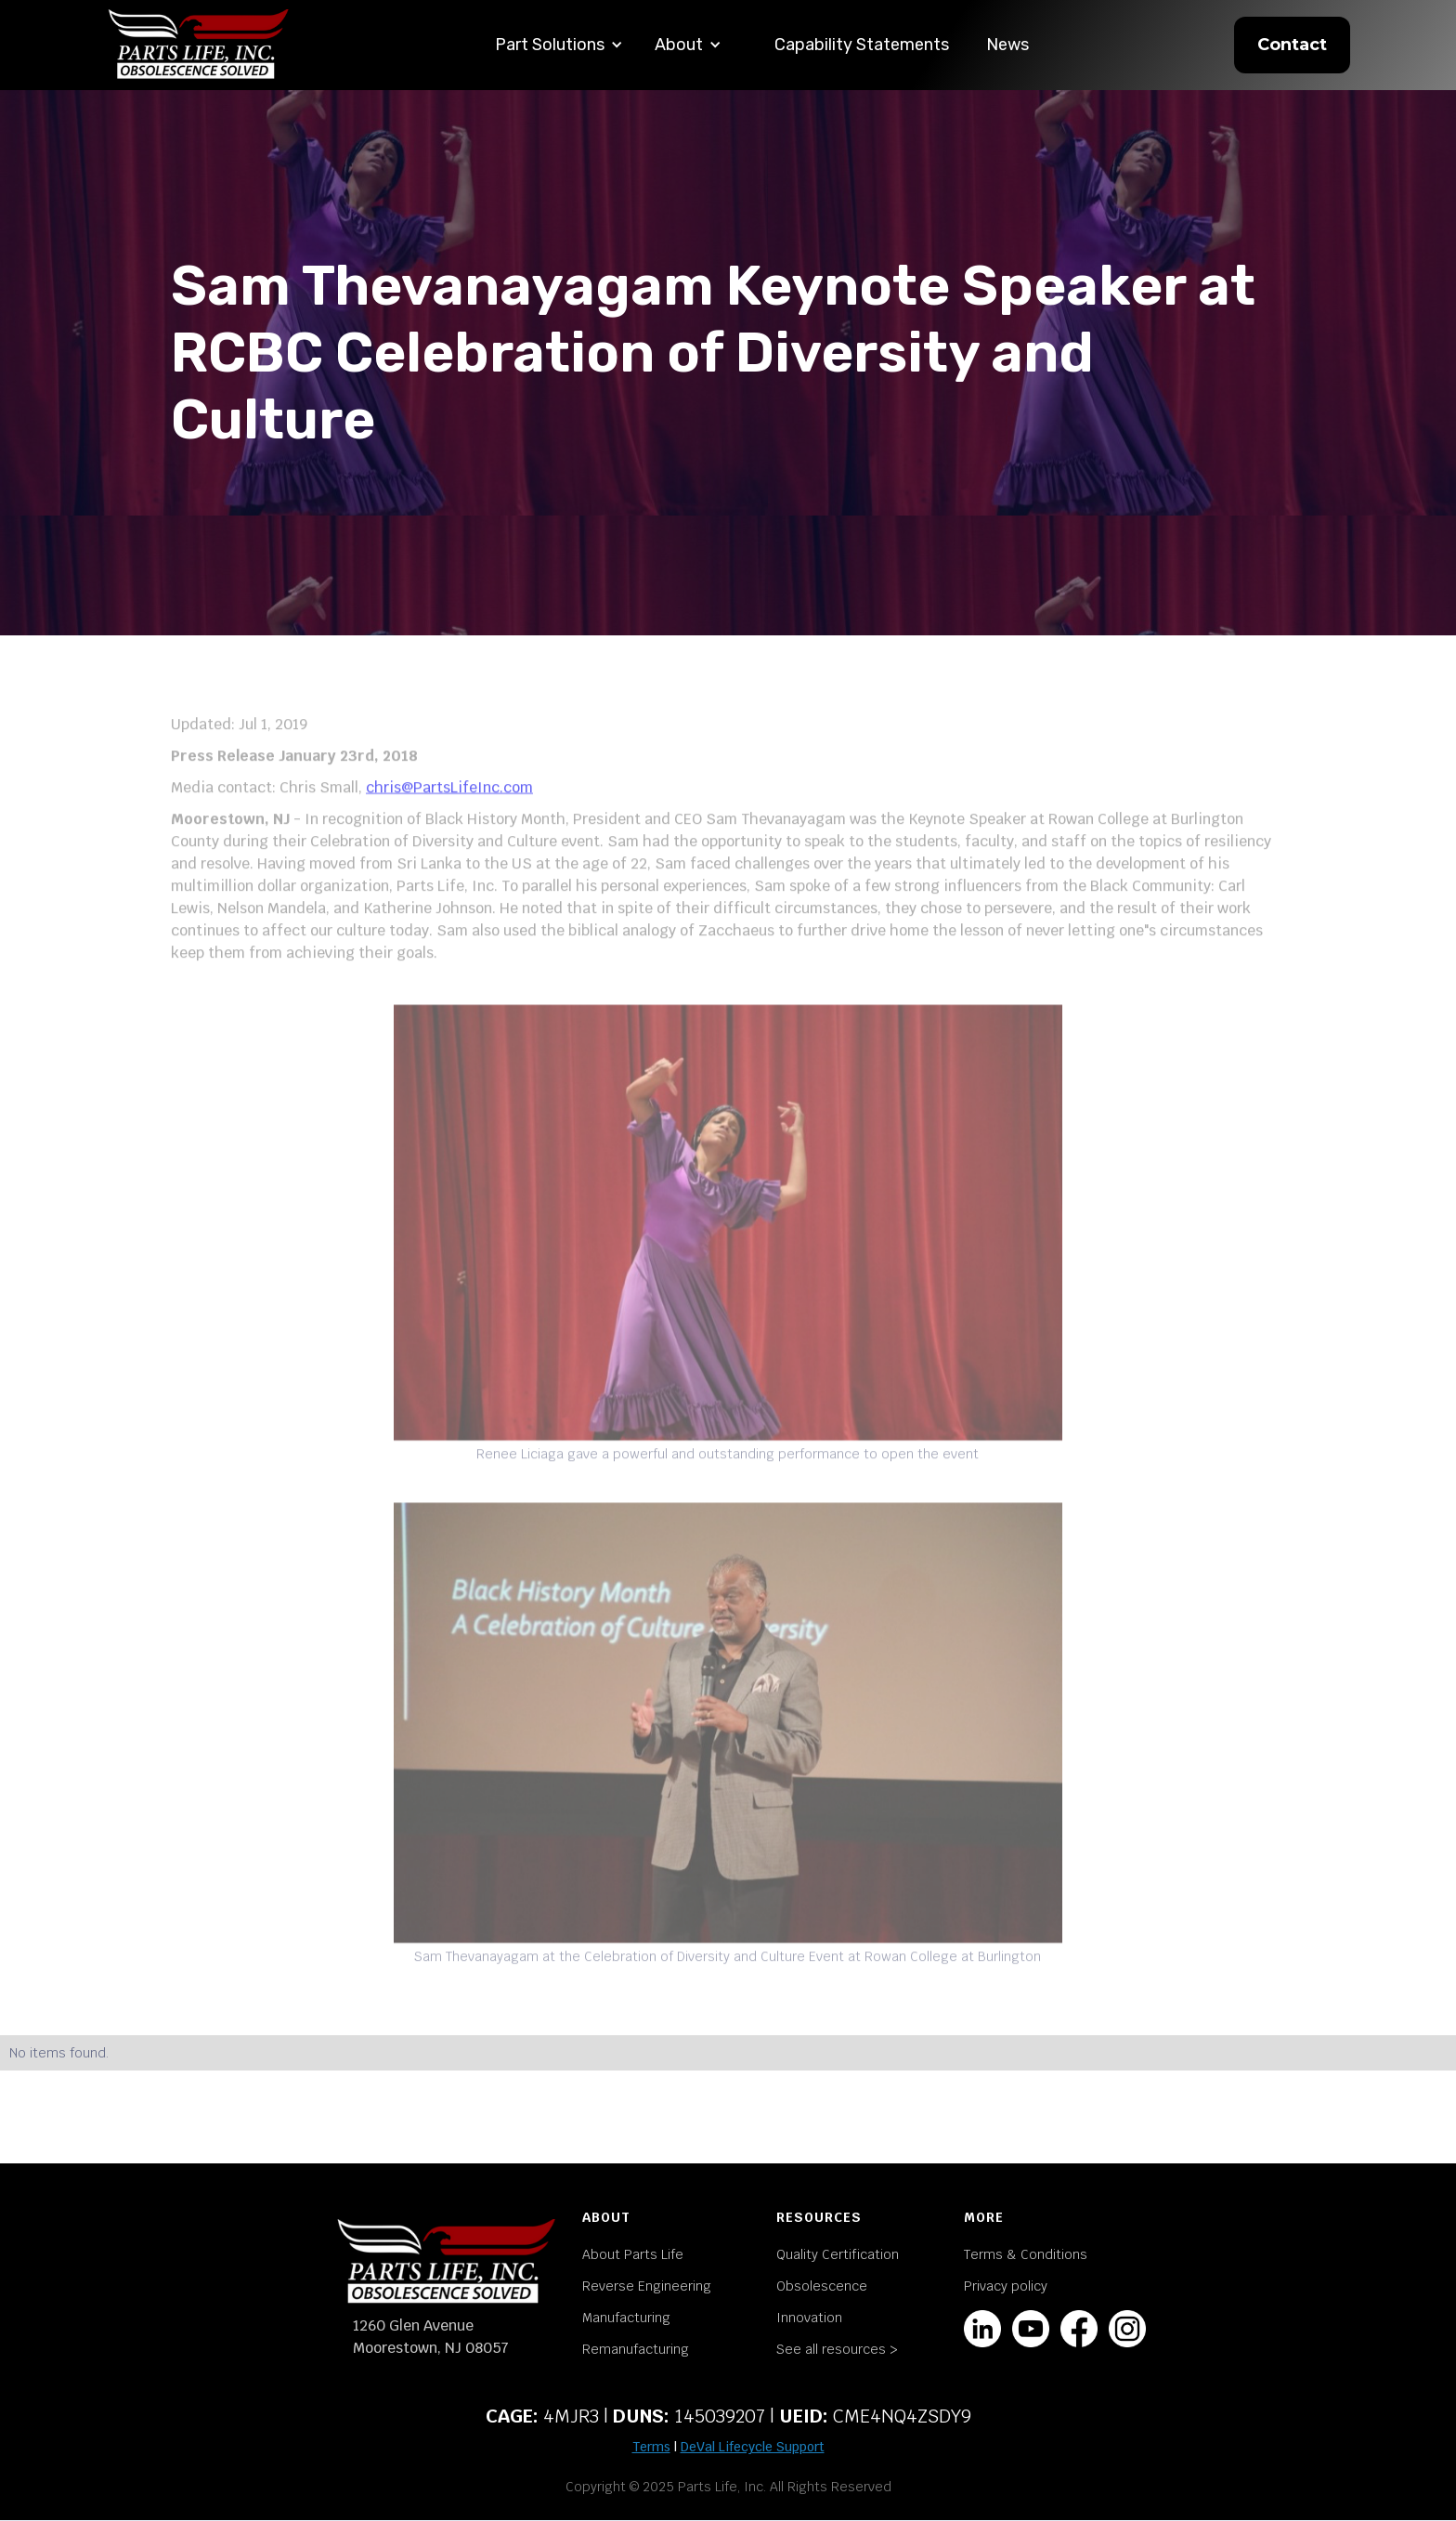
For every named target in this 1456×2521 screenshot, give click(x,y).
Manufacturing (626, 2317)
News (1007, 44)
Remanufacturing (635, 2349)
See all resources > (837, 2349)
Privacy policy (1005, 2286)
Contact (1292, 44)
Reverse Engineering (646, 2286)
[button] (559, 45)
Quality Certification (837, 2254)
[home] (199, 45)
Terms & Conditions (1025, 2254)
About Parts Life (632, 2254)
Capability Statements (861, 44)
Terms (651, 2446)
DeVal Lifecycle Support (753, 2446)
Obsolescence (821, 2286)
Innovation (809, 2317)
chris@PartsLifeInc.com (449, 800)
